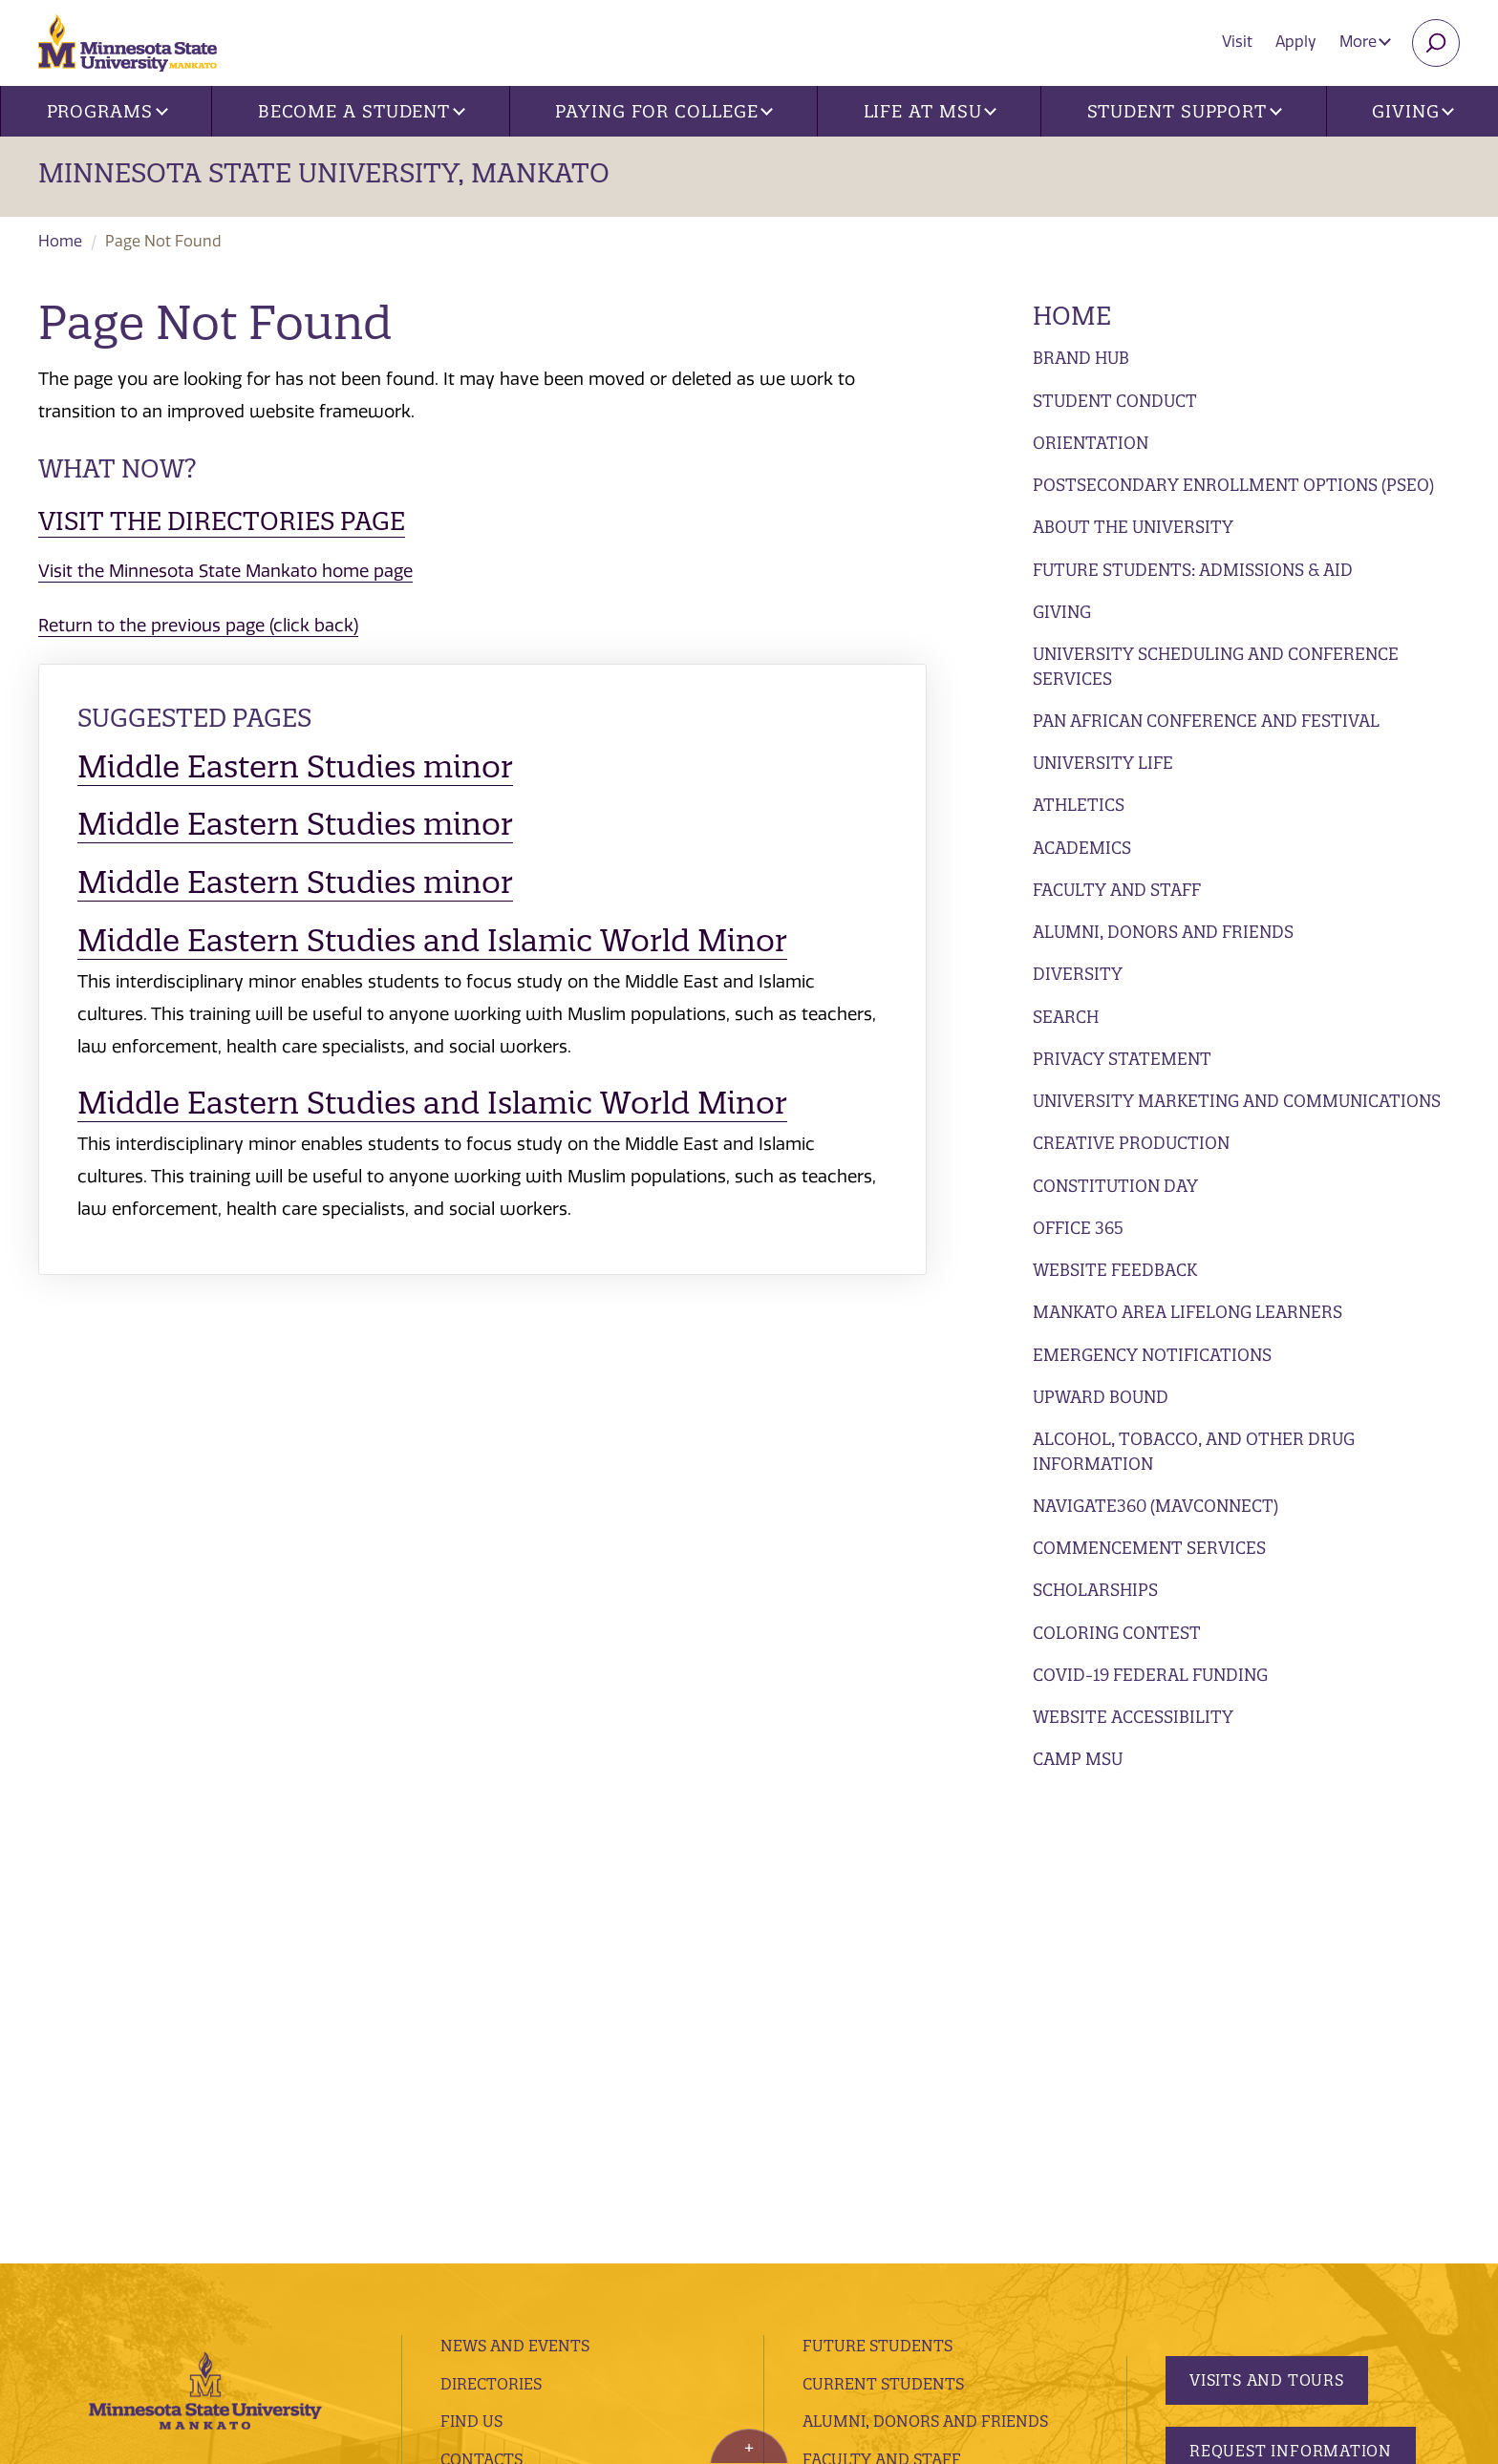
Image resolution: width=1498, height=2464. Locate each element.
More (1365, 41)
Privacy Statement (1122, 1059)
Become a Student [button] (361, 111)
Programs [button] (107, 111)
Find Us (471, 1960)
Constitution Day (1115, 1186)
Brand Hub (1081, 358)
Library (472, 2037)
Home (60, 241)
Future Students (877, 1885)
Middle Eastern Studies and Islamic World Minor (432, 940)
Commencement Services (1149, 1548)
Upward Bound (1100, 1397)
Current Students (883, 1923)
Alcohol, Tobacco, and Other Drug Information (1194, 1451)
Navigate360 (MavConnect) (1155, 1506)
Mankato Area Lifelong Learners (1187, 1312)
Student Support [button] (1184, 111)
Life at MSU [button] (930, 111)
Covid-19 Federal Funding (1150, 1675)
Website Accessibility (1133, 1717)
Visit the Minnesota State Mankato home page (225, 571)
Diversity (1078, 974)
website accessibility (666, 2285)
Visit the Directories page (221, 521)
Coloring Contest (1117, 1633)
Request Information (1290, 1990)
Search (1066, 1017)
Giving (1062, 612)
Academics (1082, 848)
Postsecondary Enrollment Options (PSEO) (1233, 485)
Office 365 (1078, 1228)
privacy (446, 2285)
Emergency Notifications (1152, 1355)
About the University (1133, 527)
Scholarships (1095, 1590)
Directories (491, 1923)
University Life (1103, 763)
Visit (1237, 41)
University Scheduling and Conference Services (1216, 666)
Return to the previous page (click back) (198, 625)
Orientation (1090, 443)
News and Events (514, 1885)
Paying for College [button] (664, 111)
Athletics (1078, 805)
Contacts (481, 1998)
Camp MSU (1078, 1759)
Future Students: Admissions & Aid (1193, 570)
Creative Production (1131, 1143)
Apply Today (1246, 2060)
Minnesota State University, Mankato (324, 173)
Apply (1295, 41)
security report (533, 2285)
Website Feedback (1115, 1270)
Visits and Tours (1266, 1919)
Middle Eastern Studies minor (295, 766)
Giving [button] (1413, 111)
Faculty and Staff (1117, 890)
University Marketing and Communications (1237, 1101)
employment (496, 2075)
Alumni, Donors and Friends (1163, 932)
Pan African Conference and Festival (1206, 721)
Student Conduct (1115, 401)
